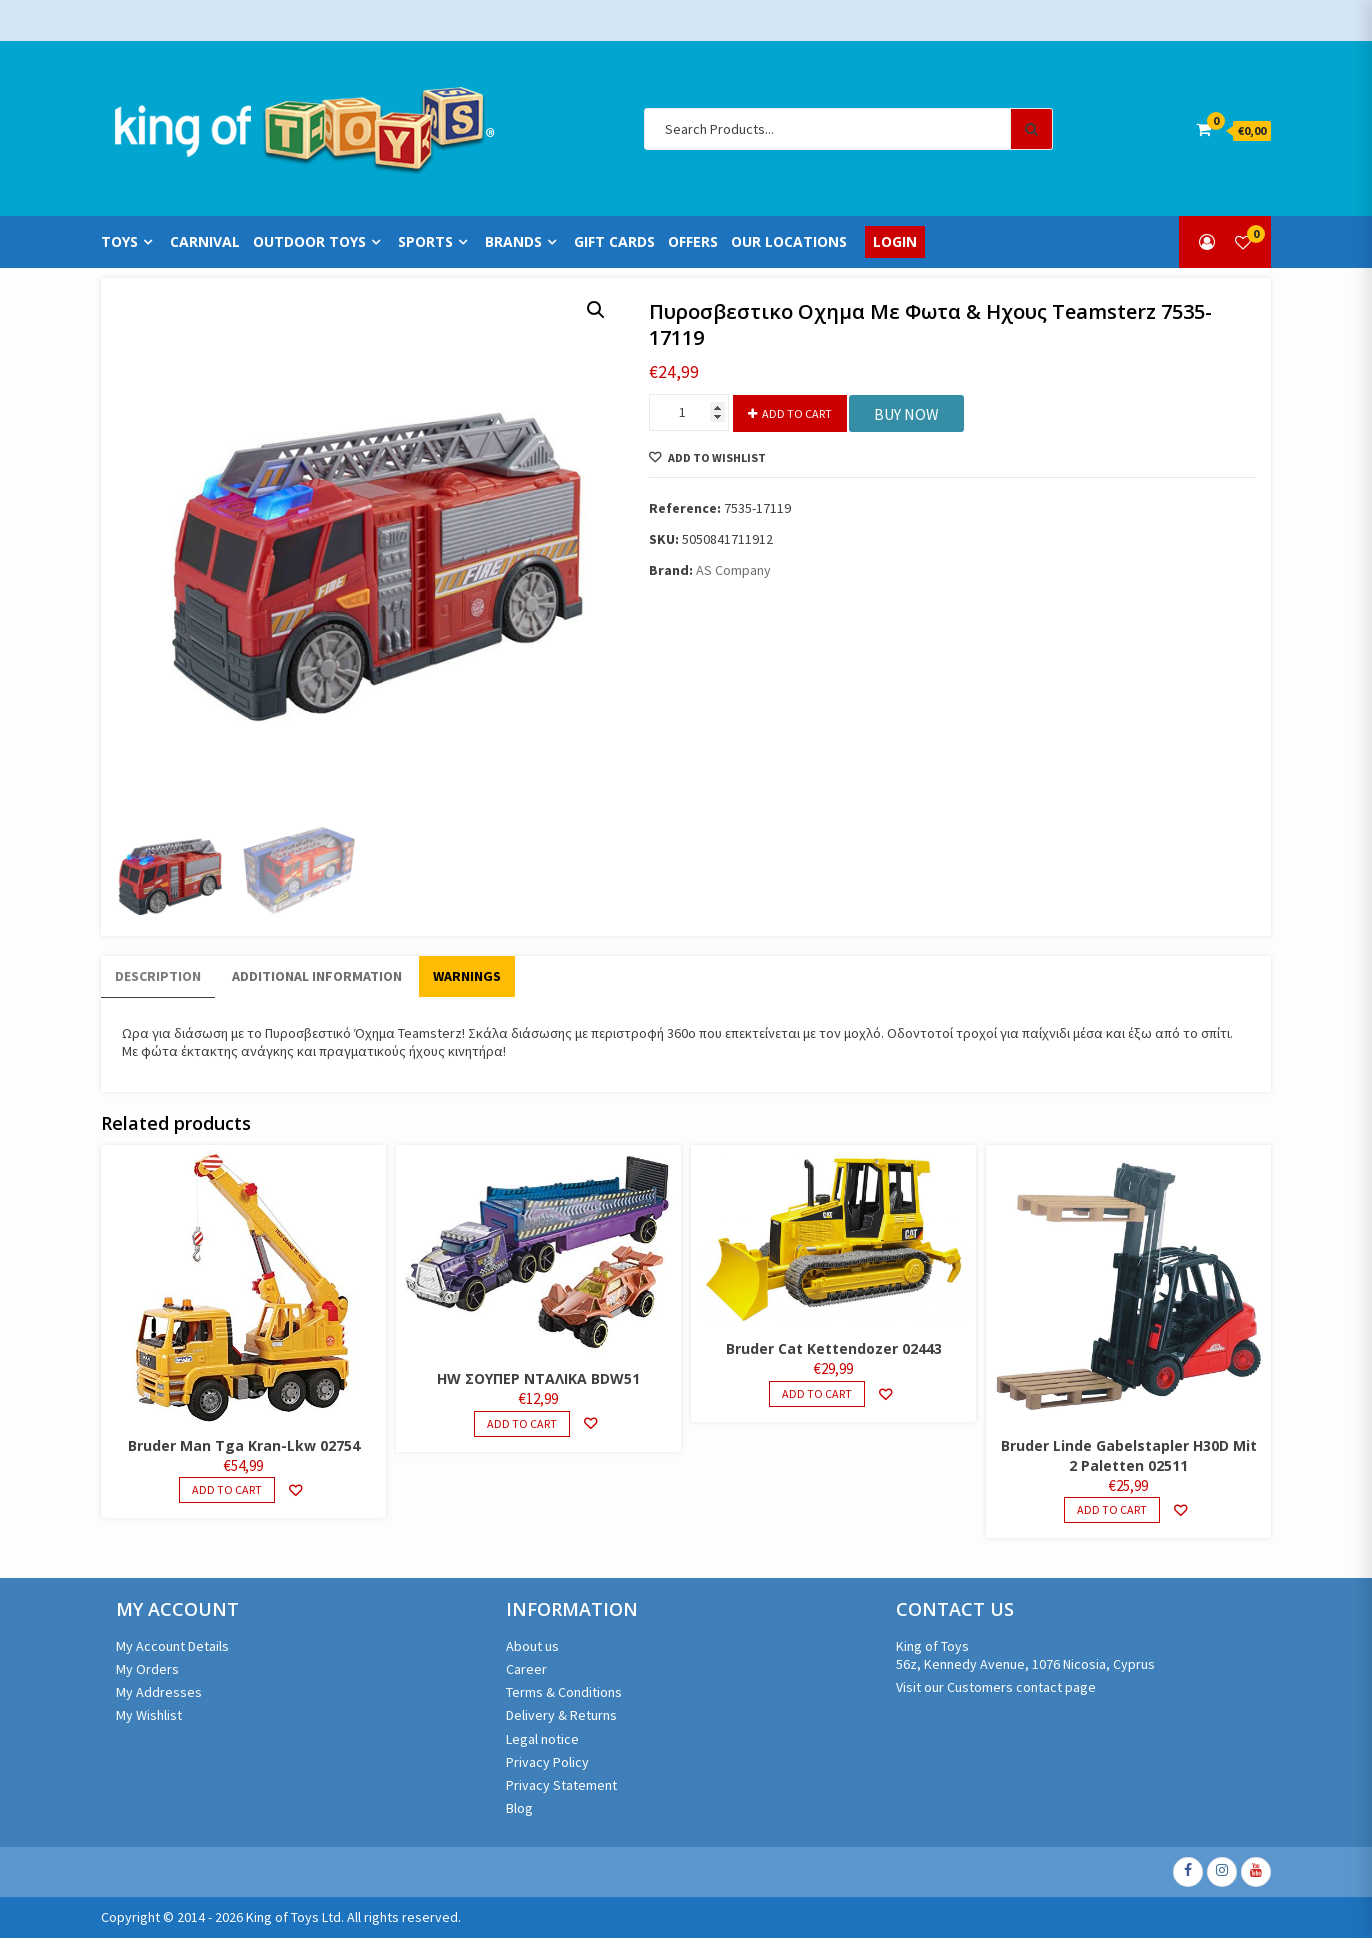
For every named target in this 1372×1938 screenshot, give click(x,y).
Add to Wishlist (716, 457)
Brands (513, 242)
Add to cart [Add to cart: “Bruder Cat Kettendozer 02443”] (817, 1393)
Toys (119, 242)
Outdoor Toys (309, 242)
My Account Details (172, 1646)
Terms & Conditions (564, 1692)
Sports (425, 242)
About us (532, 1646)
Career (526, 1669)
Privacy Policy (547, 1762)
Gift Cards (614, 242)
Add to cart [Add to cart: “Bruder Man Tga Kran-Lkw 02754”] (227, 1489)
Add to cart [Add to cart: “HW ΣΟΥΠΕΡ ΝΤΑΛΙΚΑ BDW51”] (522, 1423)
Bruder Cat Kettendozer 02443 (834, 1348)
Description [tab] (158, 976)
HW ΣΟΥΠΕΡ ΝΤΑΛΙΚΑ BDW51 (538, 1378)
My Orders (147, 1669)
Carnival (205, 242)
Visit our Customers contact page (996, 1687)
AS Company (733, 570)
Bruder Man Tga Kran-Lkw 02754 (244, 1445)
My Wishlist (149, 1715)
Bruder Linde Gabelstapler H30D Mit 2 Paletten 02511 (1129, 1455)
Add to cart (797, 413)
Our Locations (789, 242)
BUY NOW (906, 414)
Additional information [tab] (317, 976)
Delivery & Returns (561, 1715)
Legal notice (542, 1739)
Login (895, 242)
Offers (693, 242)
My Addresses (159, 1692)
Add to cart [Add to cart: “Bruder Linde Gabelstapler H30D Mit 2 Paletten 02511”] (1112, 1509)
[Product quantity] (689, 412)
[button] (596, 310)
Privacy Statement (561, 1785)
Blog (519, 1808)
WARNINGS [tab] (467, 976)
